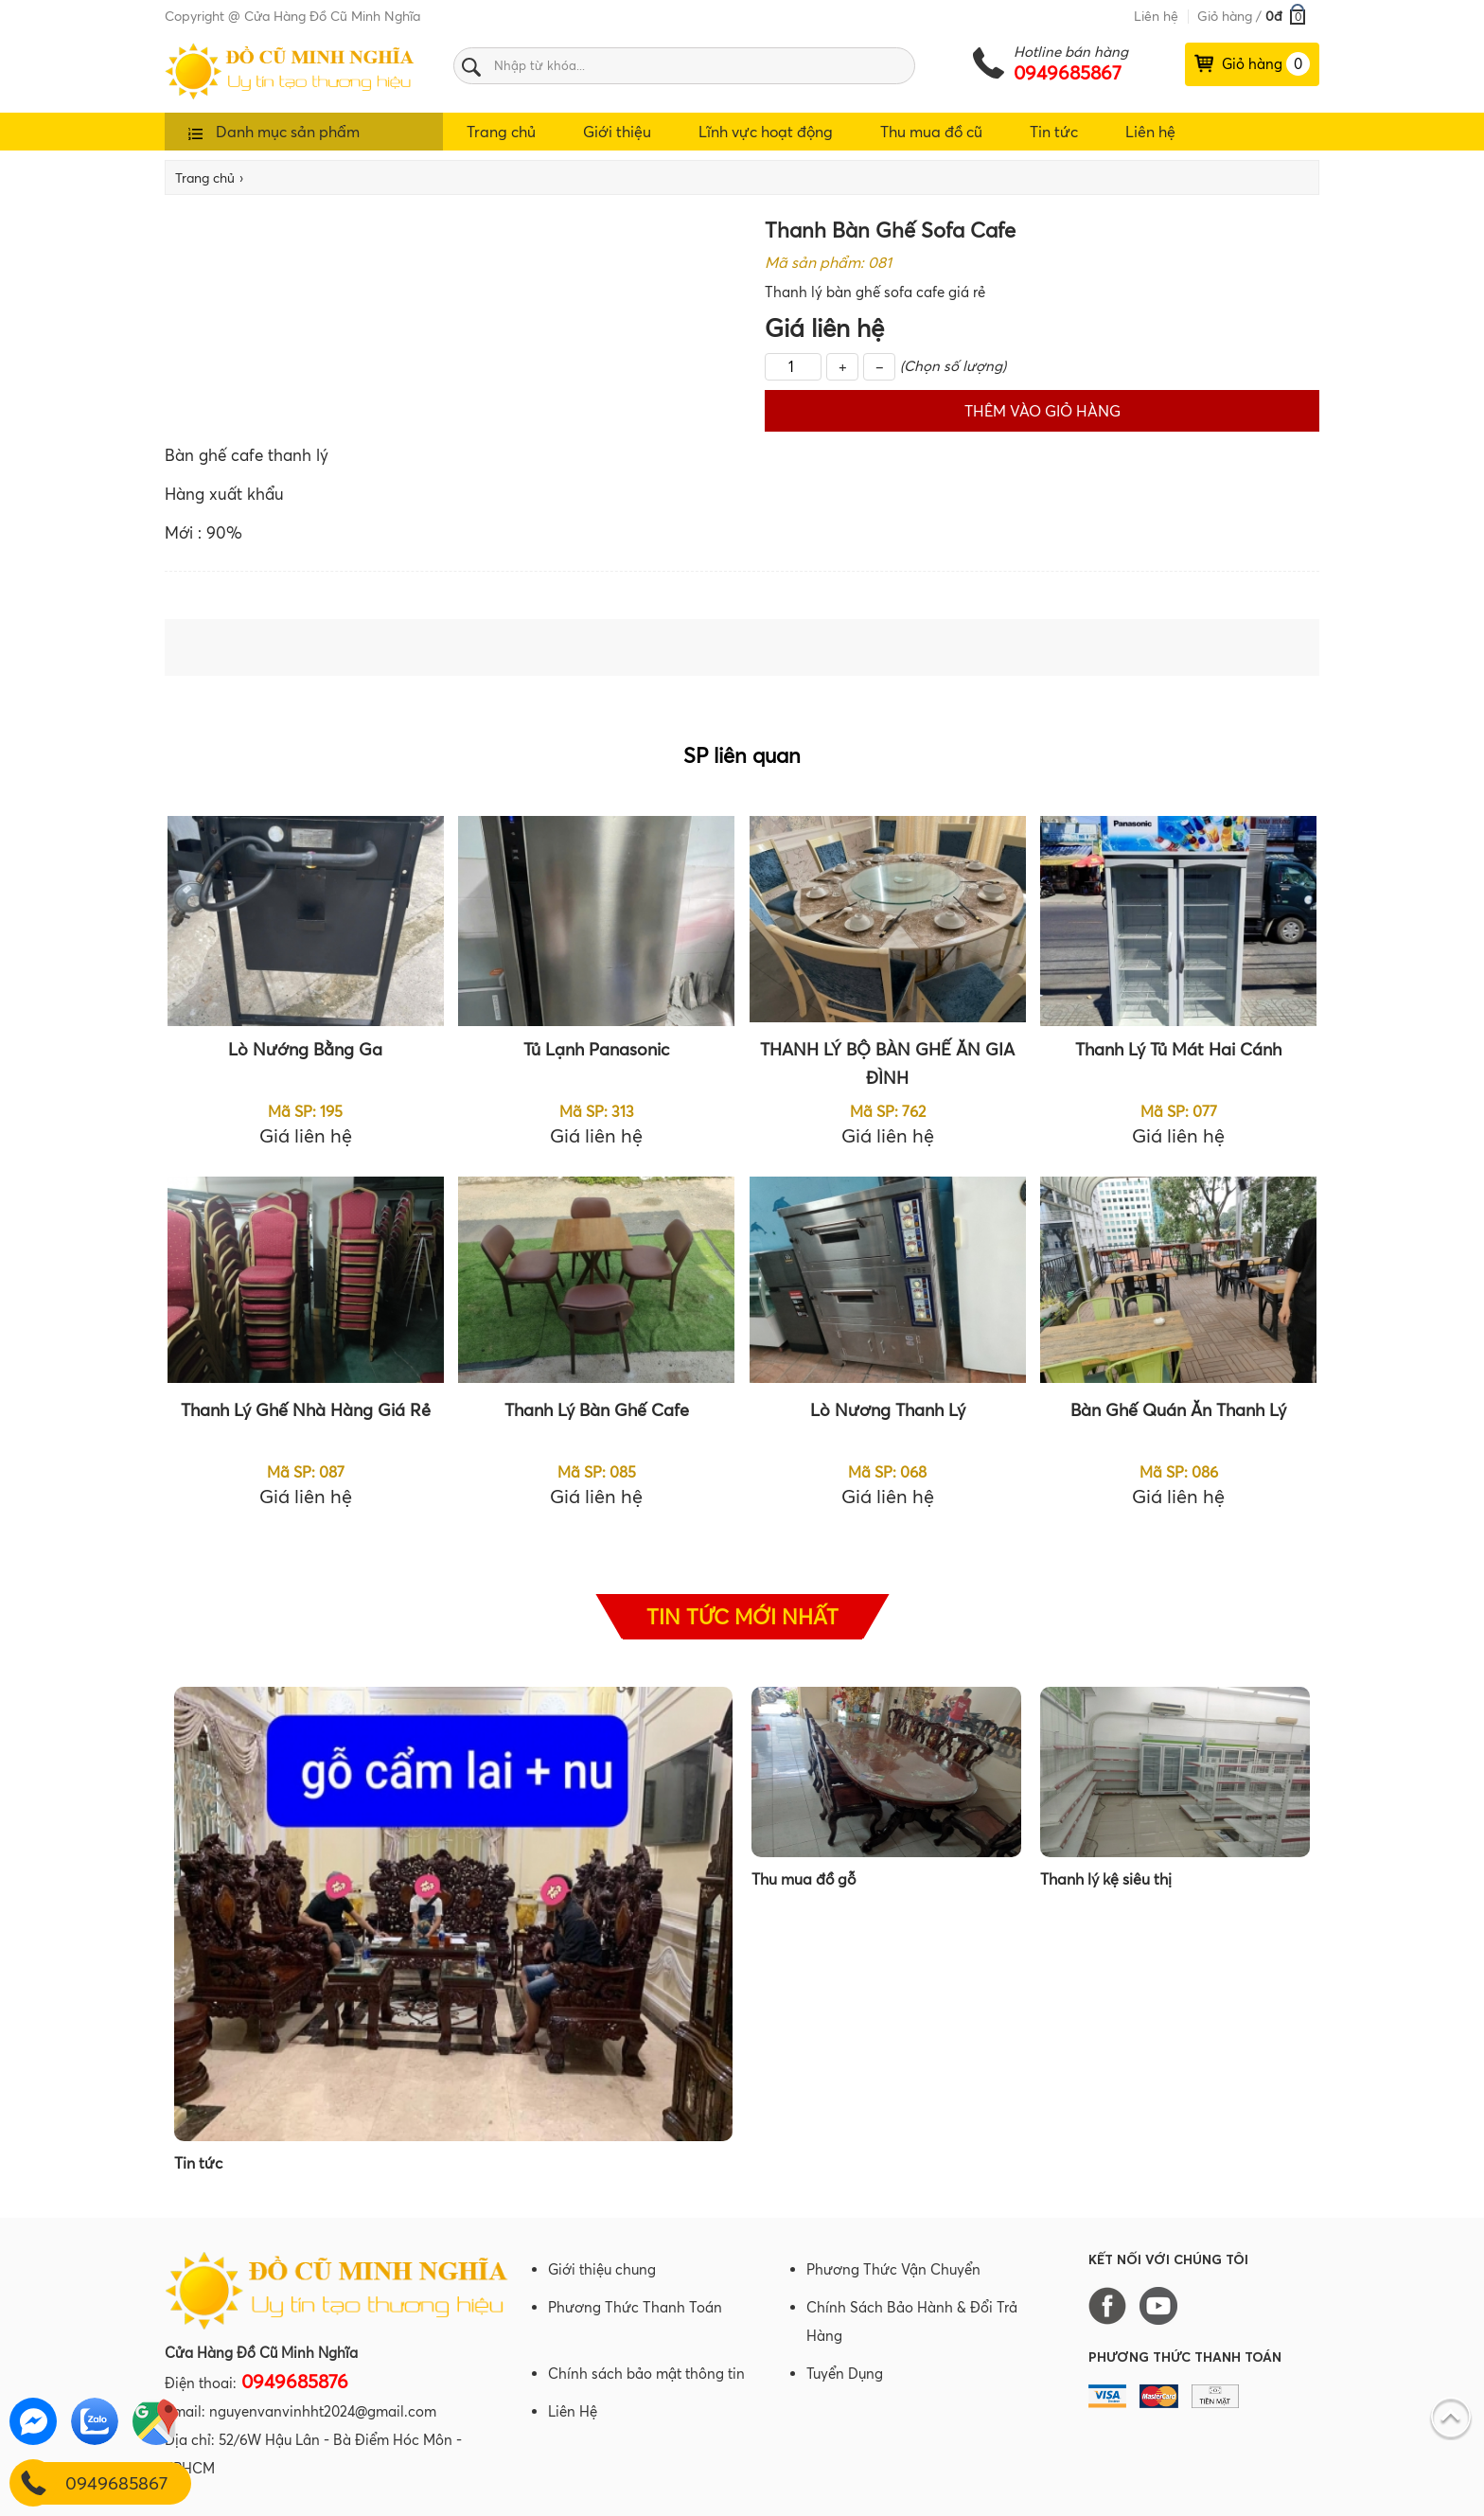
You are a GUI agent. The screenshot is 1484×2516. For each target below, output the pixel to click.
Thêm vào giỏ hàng (1042, 410)
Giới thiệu (617, 131)
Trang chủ (501, 131)
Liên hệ (1156, 16)
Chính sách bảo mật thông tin (646, 2374)
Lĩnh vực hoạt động (765, 131)
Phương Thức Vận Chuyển (893, 2269)
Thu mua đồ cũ (931, 131)
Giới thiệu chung (602, 2269)
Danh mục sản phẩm (274, 131)
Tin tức (1054, 131)
